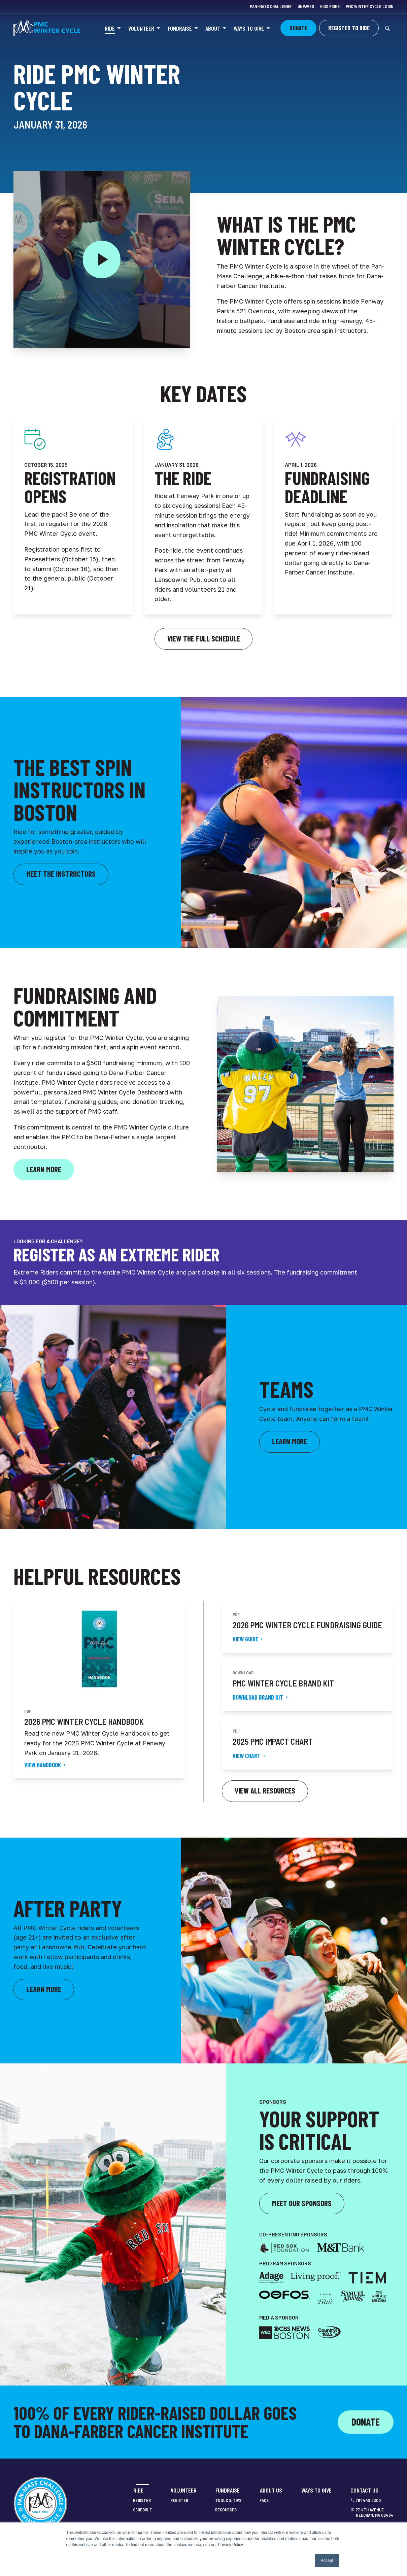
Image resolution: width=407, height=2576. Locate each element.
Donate (365, 2421)
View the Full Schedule (203, 638)
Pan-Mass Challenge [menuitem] (271, 6)
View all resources (265, 1790)
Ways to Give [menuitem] (316, 2490)
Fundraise (180, 28)
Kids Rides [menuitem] (330, 6)
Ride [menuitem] (138, 2490)
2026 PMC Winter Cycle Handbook (84, 1722)
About (212, 28)
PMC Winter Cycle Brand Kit (283, 1683)
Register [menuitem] (142, 2500)
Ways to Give (249, 28)
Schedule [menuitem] (142, 2509)
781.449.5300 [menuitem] (368, 2500)
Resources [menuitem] (226, 2509)
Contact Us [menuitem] (364, 2490)
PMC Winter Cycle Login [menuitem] (370, 6)
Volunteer (141, 28)
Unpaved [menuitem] (306, 6)
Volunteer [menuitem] (184, 2490)
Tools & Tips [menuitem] (228, 2500)
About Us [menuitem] (271, 2490)
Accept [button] (327, 2560)
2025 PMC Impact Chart (273, 1741)
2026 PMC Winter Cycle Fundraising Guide (307, 1625)
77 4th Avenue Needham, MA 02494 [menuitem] (375, 2512)
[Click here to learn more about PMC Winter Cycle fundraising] (43, 1169)
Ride (110, 28)
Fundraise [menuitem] (227, 2490)
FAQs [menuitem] (264, 2500)
